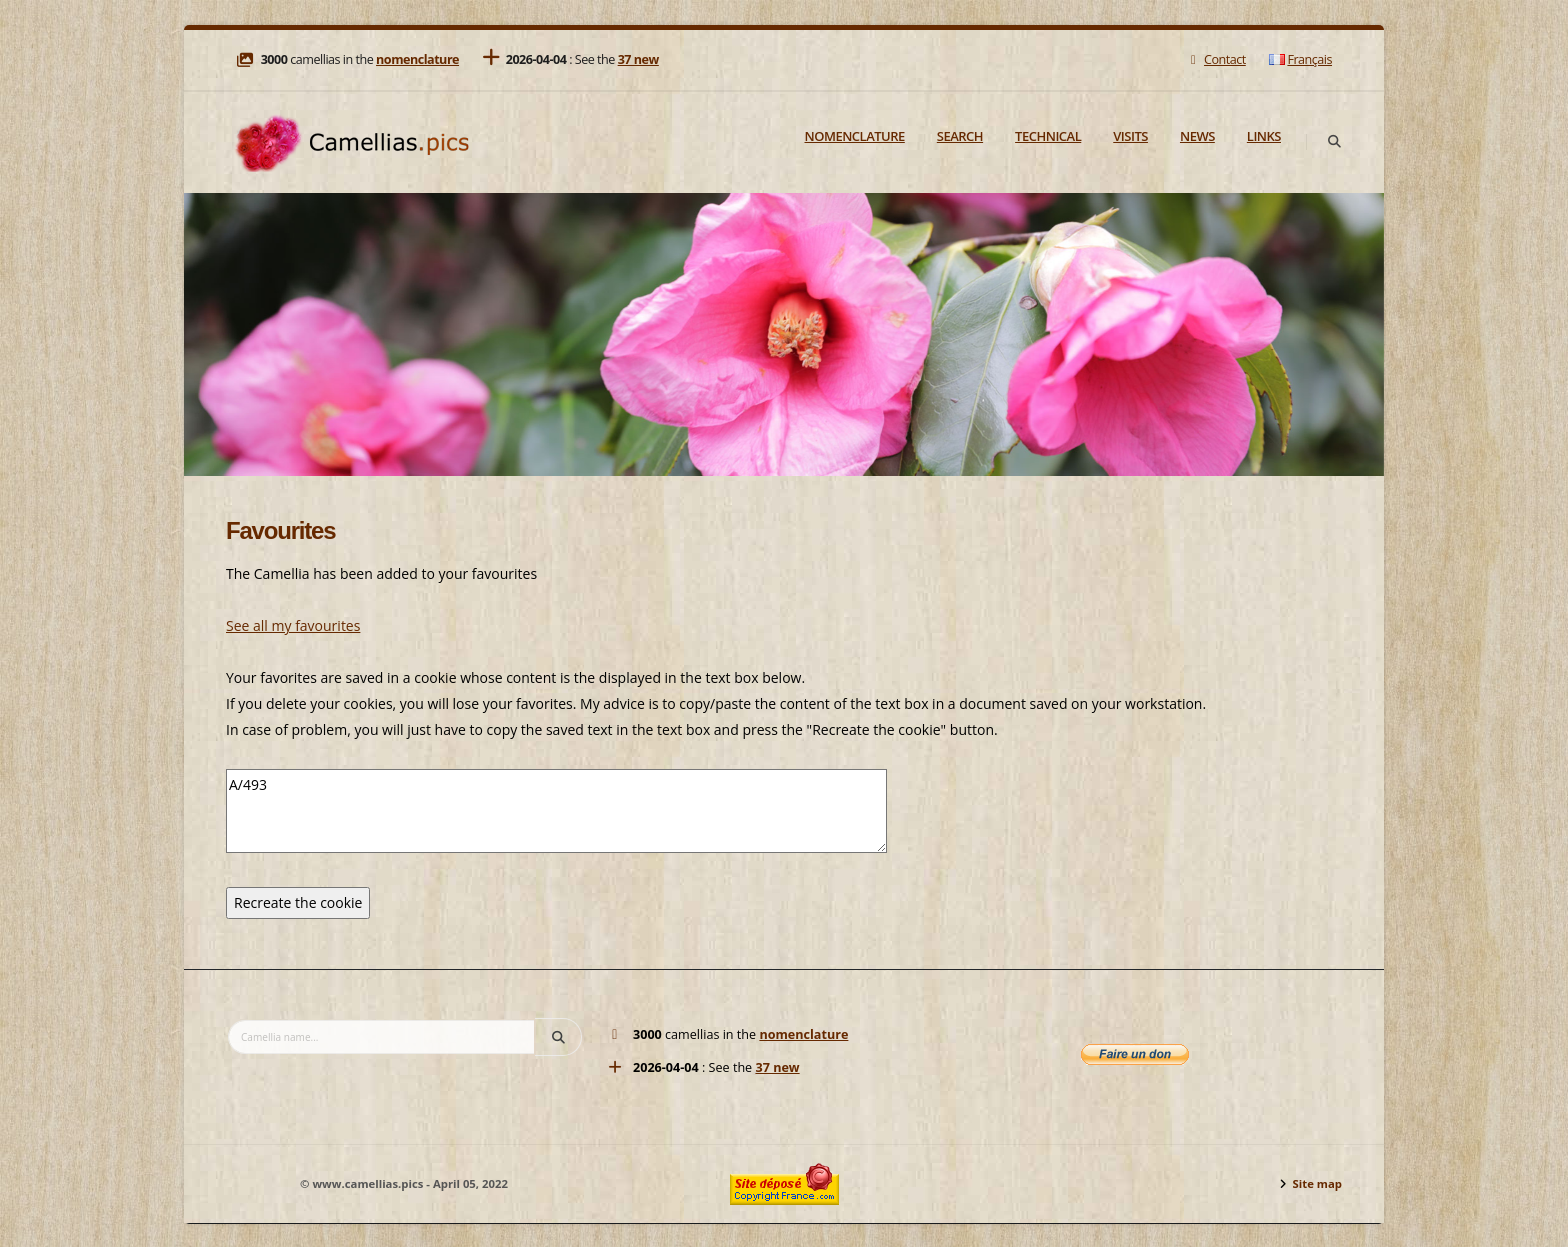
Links (1264, 136)
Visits (1130, 136)
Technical (1048, 136)
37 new (638, 59)
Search (960, 136)
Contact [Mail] (1215, 59)
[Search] (1334, 142)
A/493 (556, 811)
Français (1300, 59)
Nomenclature (855, 136)
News (1197, 136)
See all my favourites (293, 625)
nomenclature (417, 59)
